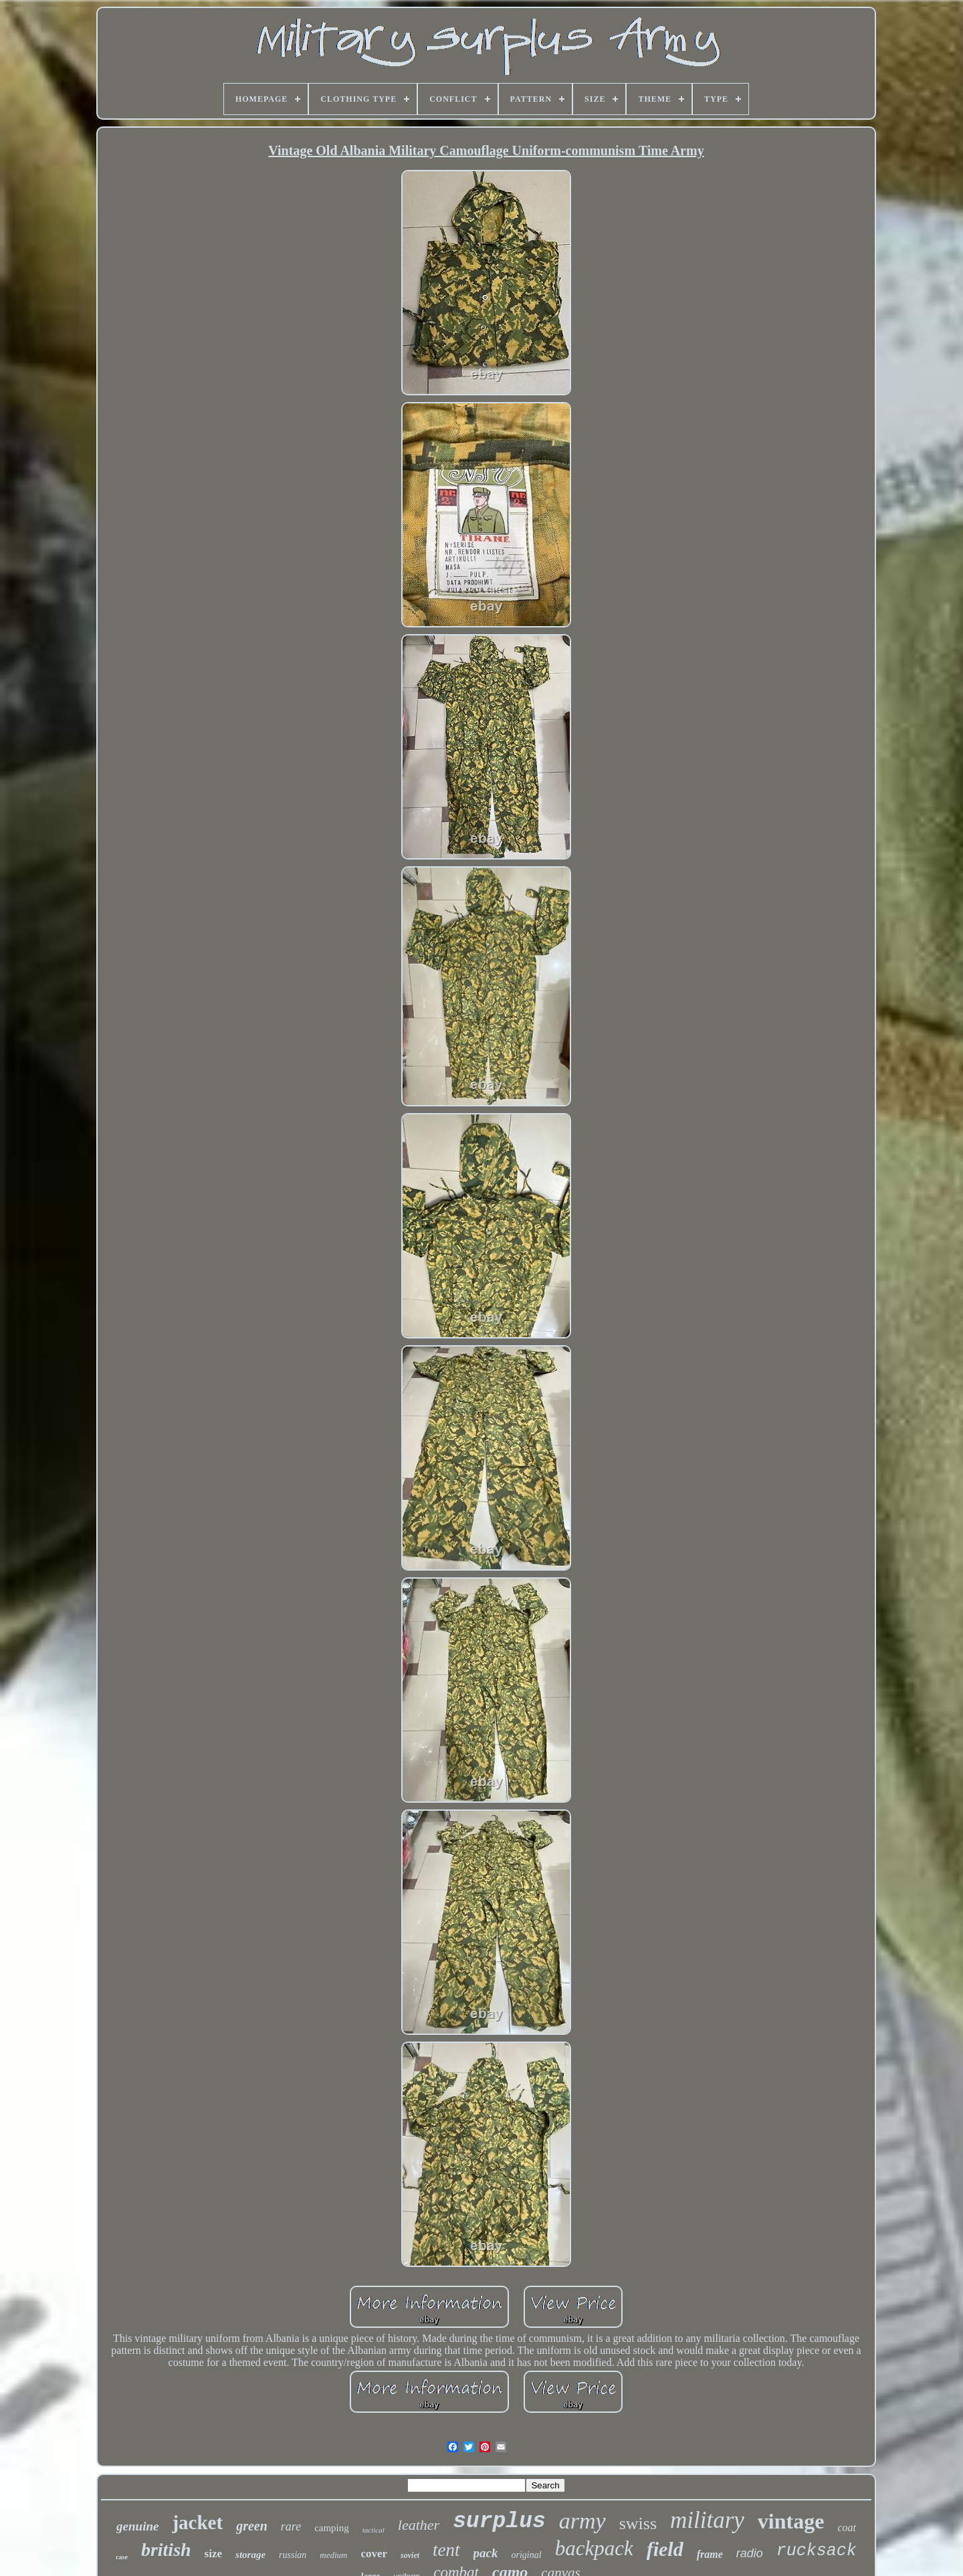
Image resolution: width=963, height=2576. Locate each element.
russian (292, 2555)
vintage (791, 2521)
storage (250, 2554)
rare (291, 2526)
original (527, 2555)
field (665, 2549)
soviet (410, 2555)
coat (846, 2527)
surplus (499, 2521)
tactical (373, 2530)
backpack (594, 2548)
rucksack (816, 2551)
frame (710, 2554)
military (707, 2520)
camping (331, 2527)
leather (418, 2524)
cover (373, 2553)
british (166, 2549)
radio (749, 2553)
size (213, 2553)
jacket (197, 2522)
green (252, 2525)
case (122, 2557)
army (582, 2520)
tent (446, 2550)
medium (333, 2555)
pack (485, 2553)
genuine (137, 2526)
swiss (638, 2523)
